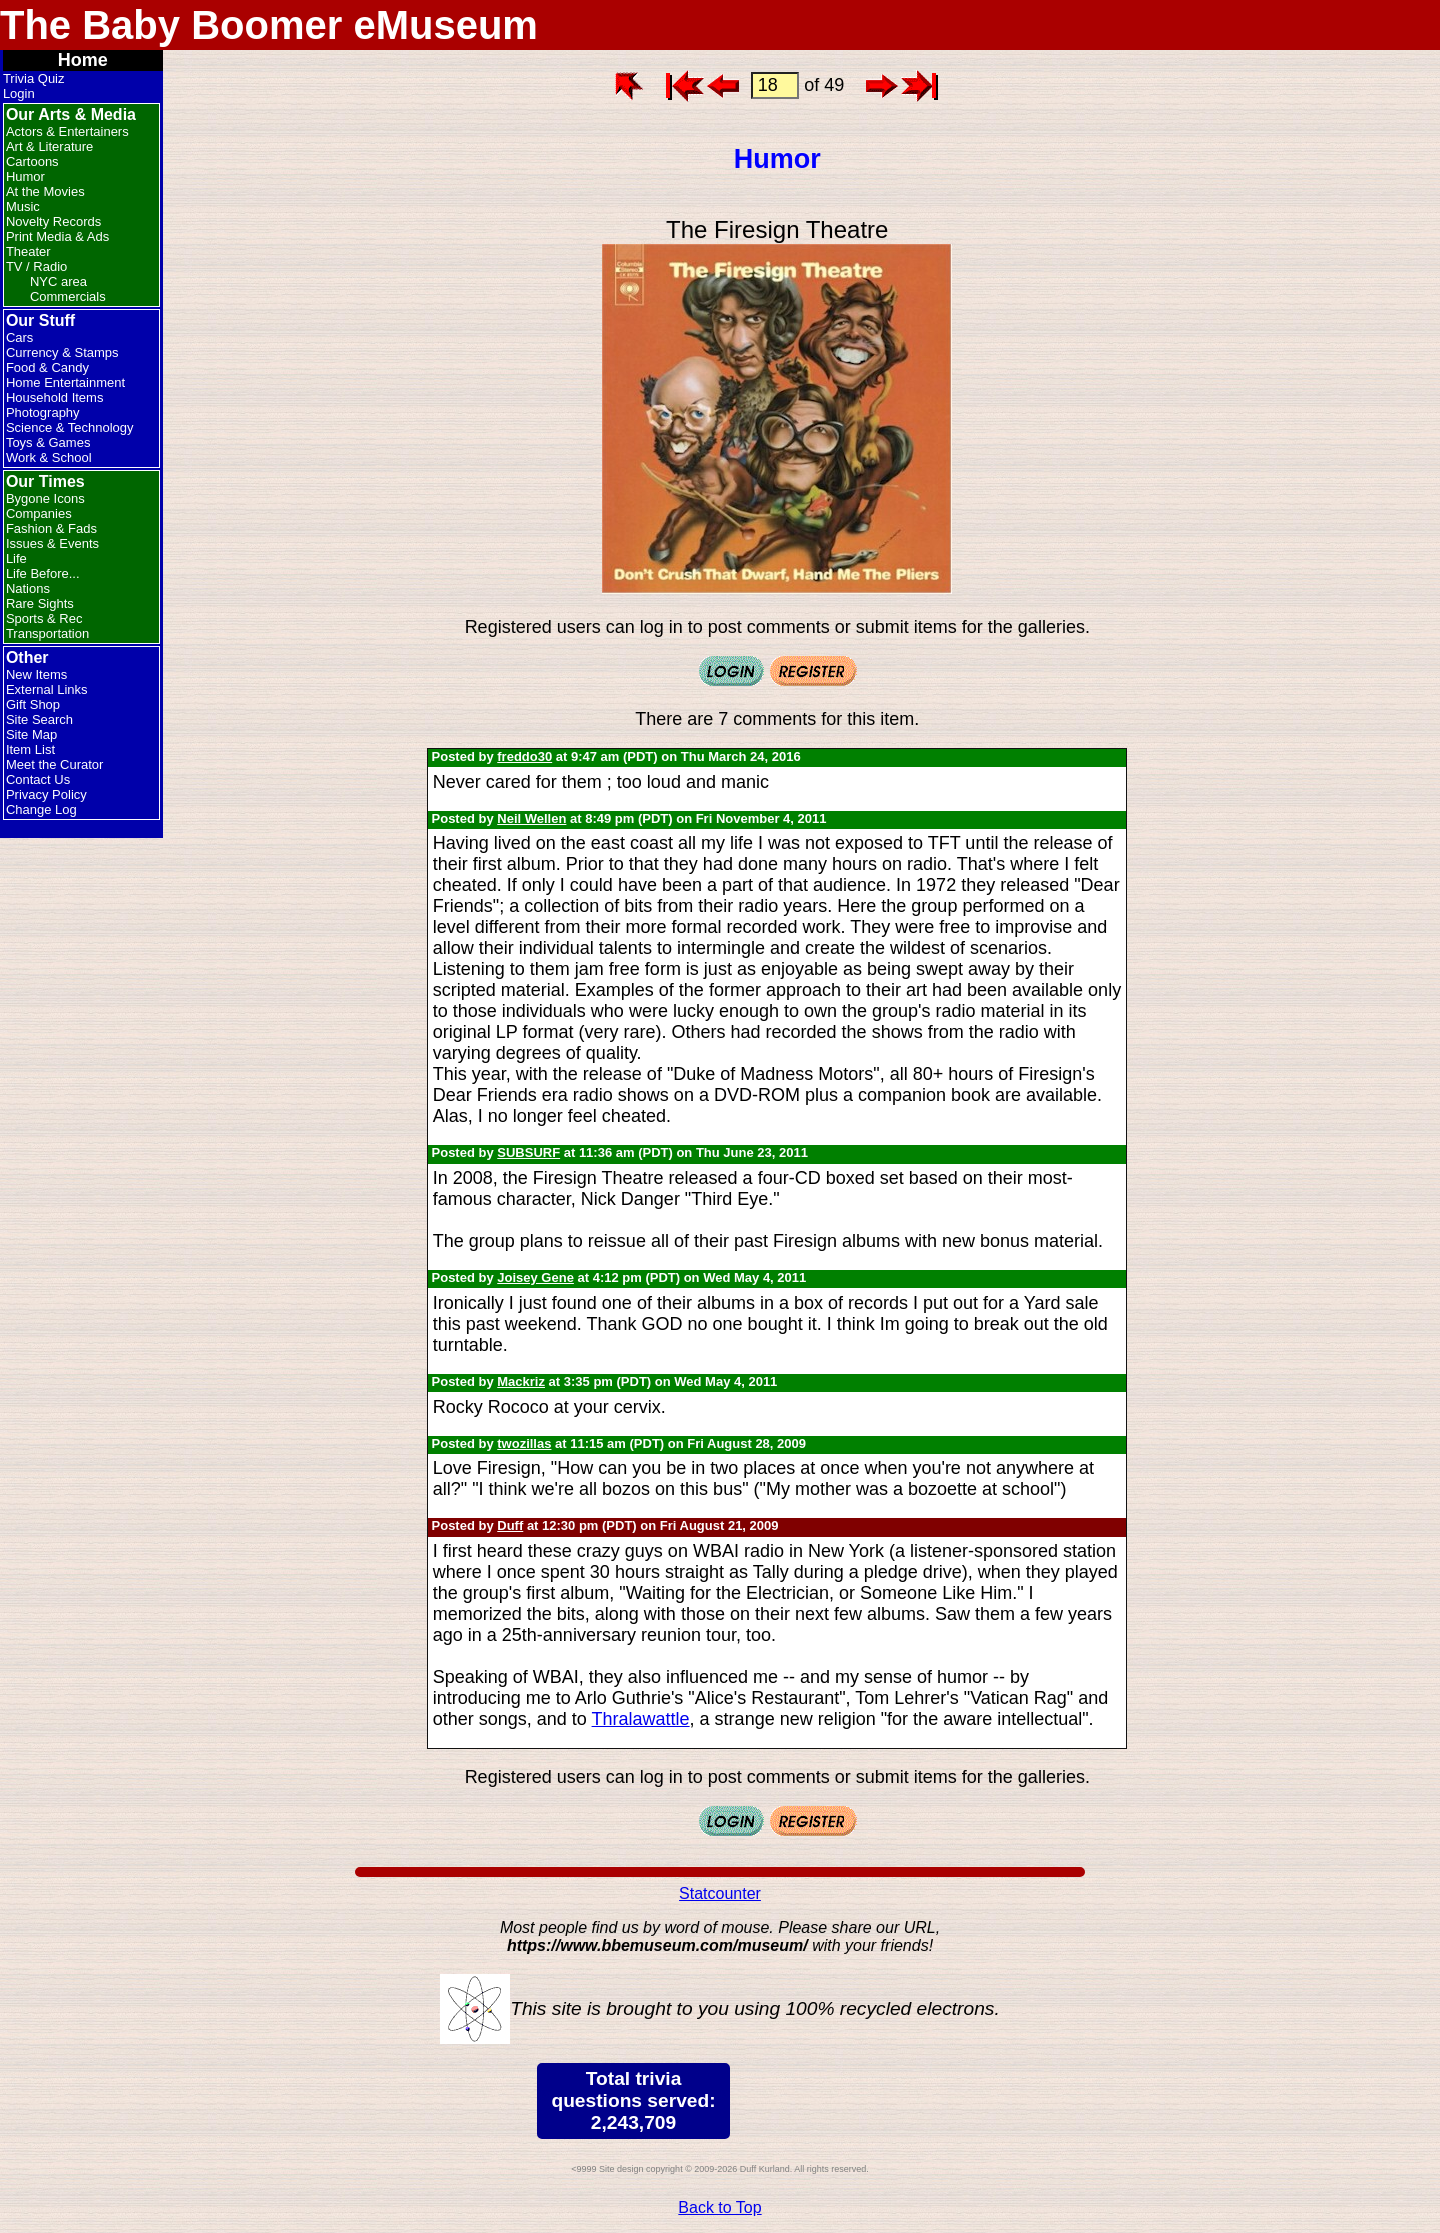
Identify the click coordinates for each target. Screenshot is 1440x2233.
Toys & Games (48, 442)
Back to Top (719, 2207)
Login (19, 93)
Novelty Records (53, 221)
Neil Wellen (531, 818)
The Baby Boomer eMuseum (269, 25)
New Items (36, 674)
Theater (28, 251)
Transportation (47, 633)
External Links (47, 689)
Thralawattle (641, 1719)
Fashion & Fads (51, 528)
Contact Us (38, 779)
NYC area (58, 281)
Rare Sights (40, 603)
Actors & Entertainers (67, 131)
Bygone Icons (45, 498)
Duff (510, 1525)
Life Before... (43, 573)
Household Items (55, 397)
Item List (30, 749)
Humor (25, 176)
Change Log (41, 809)
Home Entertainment (65, 382)
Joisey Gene (535, 1277)
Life (16, 558)
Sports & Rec (44, 618)
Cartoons (32, 161)
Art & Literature (49, 146)
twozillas (524, 1443)
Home (83, 60)
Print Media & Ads (57, 236)
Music (23, 206)
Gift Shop (33, 704)
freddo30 (524, 756)
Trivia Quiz (34, 78)
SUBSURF (528, 1152)
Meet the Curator (55, 764)
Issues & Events (52, 543)
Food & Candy (47, 367)
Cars (19, 337)
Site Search (39, 719)
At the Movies (45, 191)
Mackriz (521, 1381)
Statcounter (720, 1893)
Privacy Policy (46, 794)
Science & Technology (70, 427)
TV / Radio (36, 266)
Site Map (31, 734)
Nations (28, 588)
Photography (43, 412)
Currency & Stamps (62, 352)
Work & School (49, 457)
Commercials (68, 296)
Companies (39, 513)
